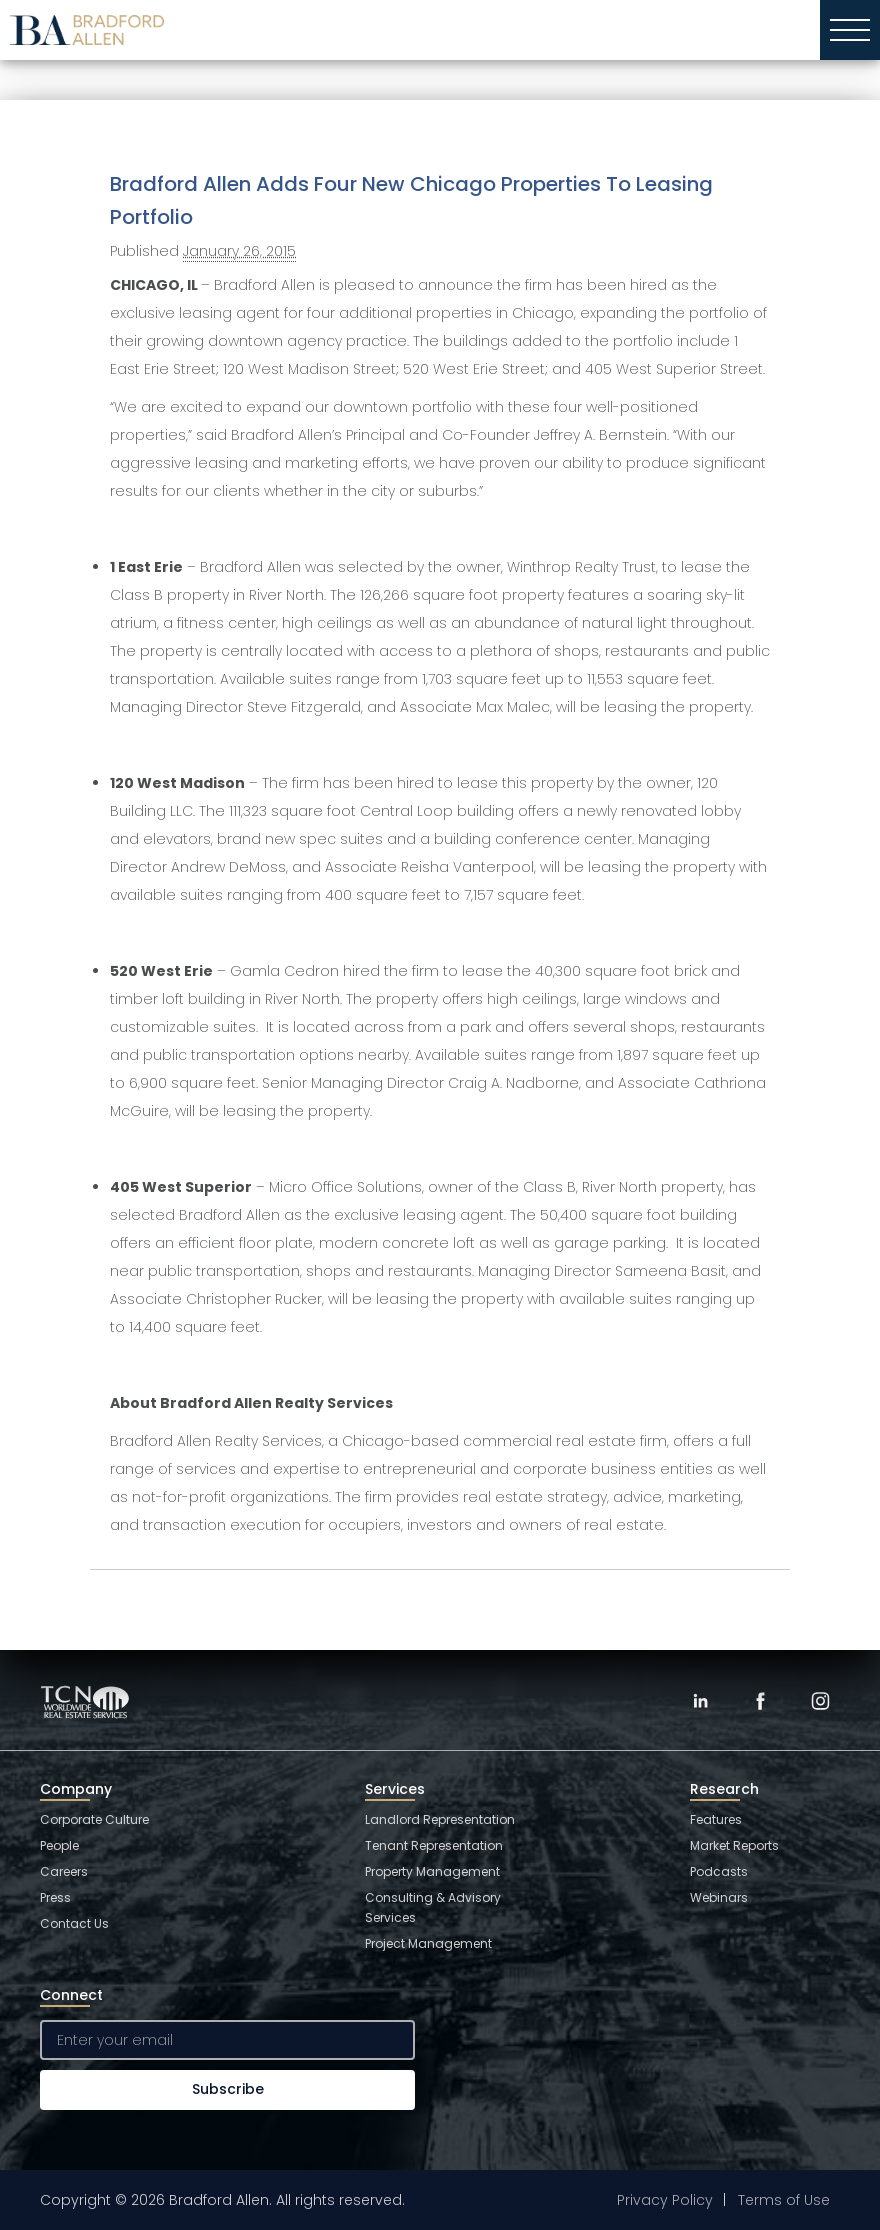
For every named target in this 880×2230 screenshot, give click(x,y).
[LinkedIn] (700, 1701)
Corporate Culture (94, 1819)
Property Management (432, 1871)
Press (55, 1897)
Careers (64, 1871)
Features (716, 1819)
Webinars (719, 1897)
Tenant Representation (434, 1845)
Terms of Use (784, 2200)
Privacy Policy (665, 2200)
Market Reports (734, 1845)
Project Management (428, 1943)
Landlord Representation (440, 1819)
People (59, 1845)
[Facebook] (760, 1701)
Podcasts (719, 1871)
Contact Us (74, 1923)
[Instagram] (820, 1701)
